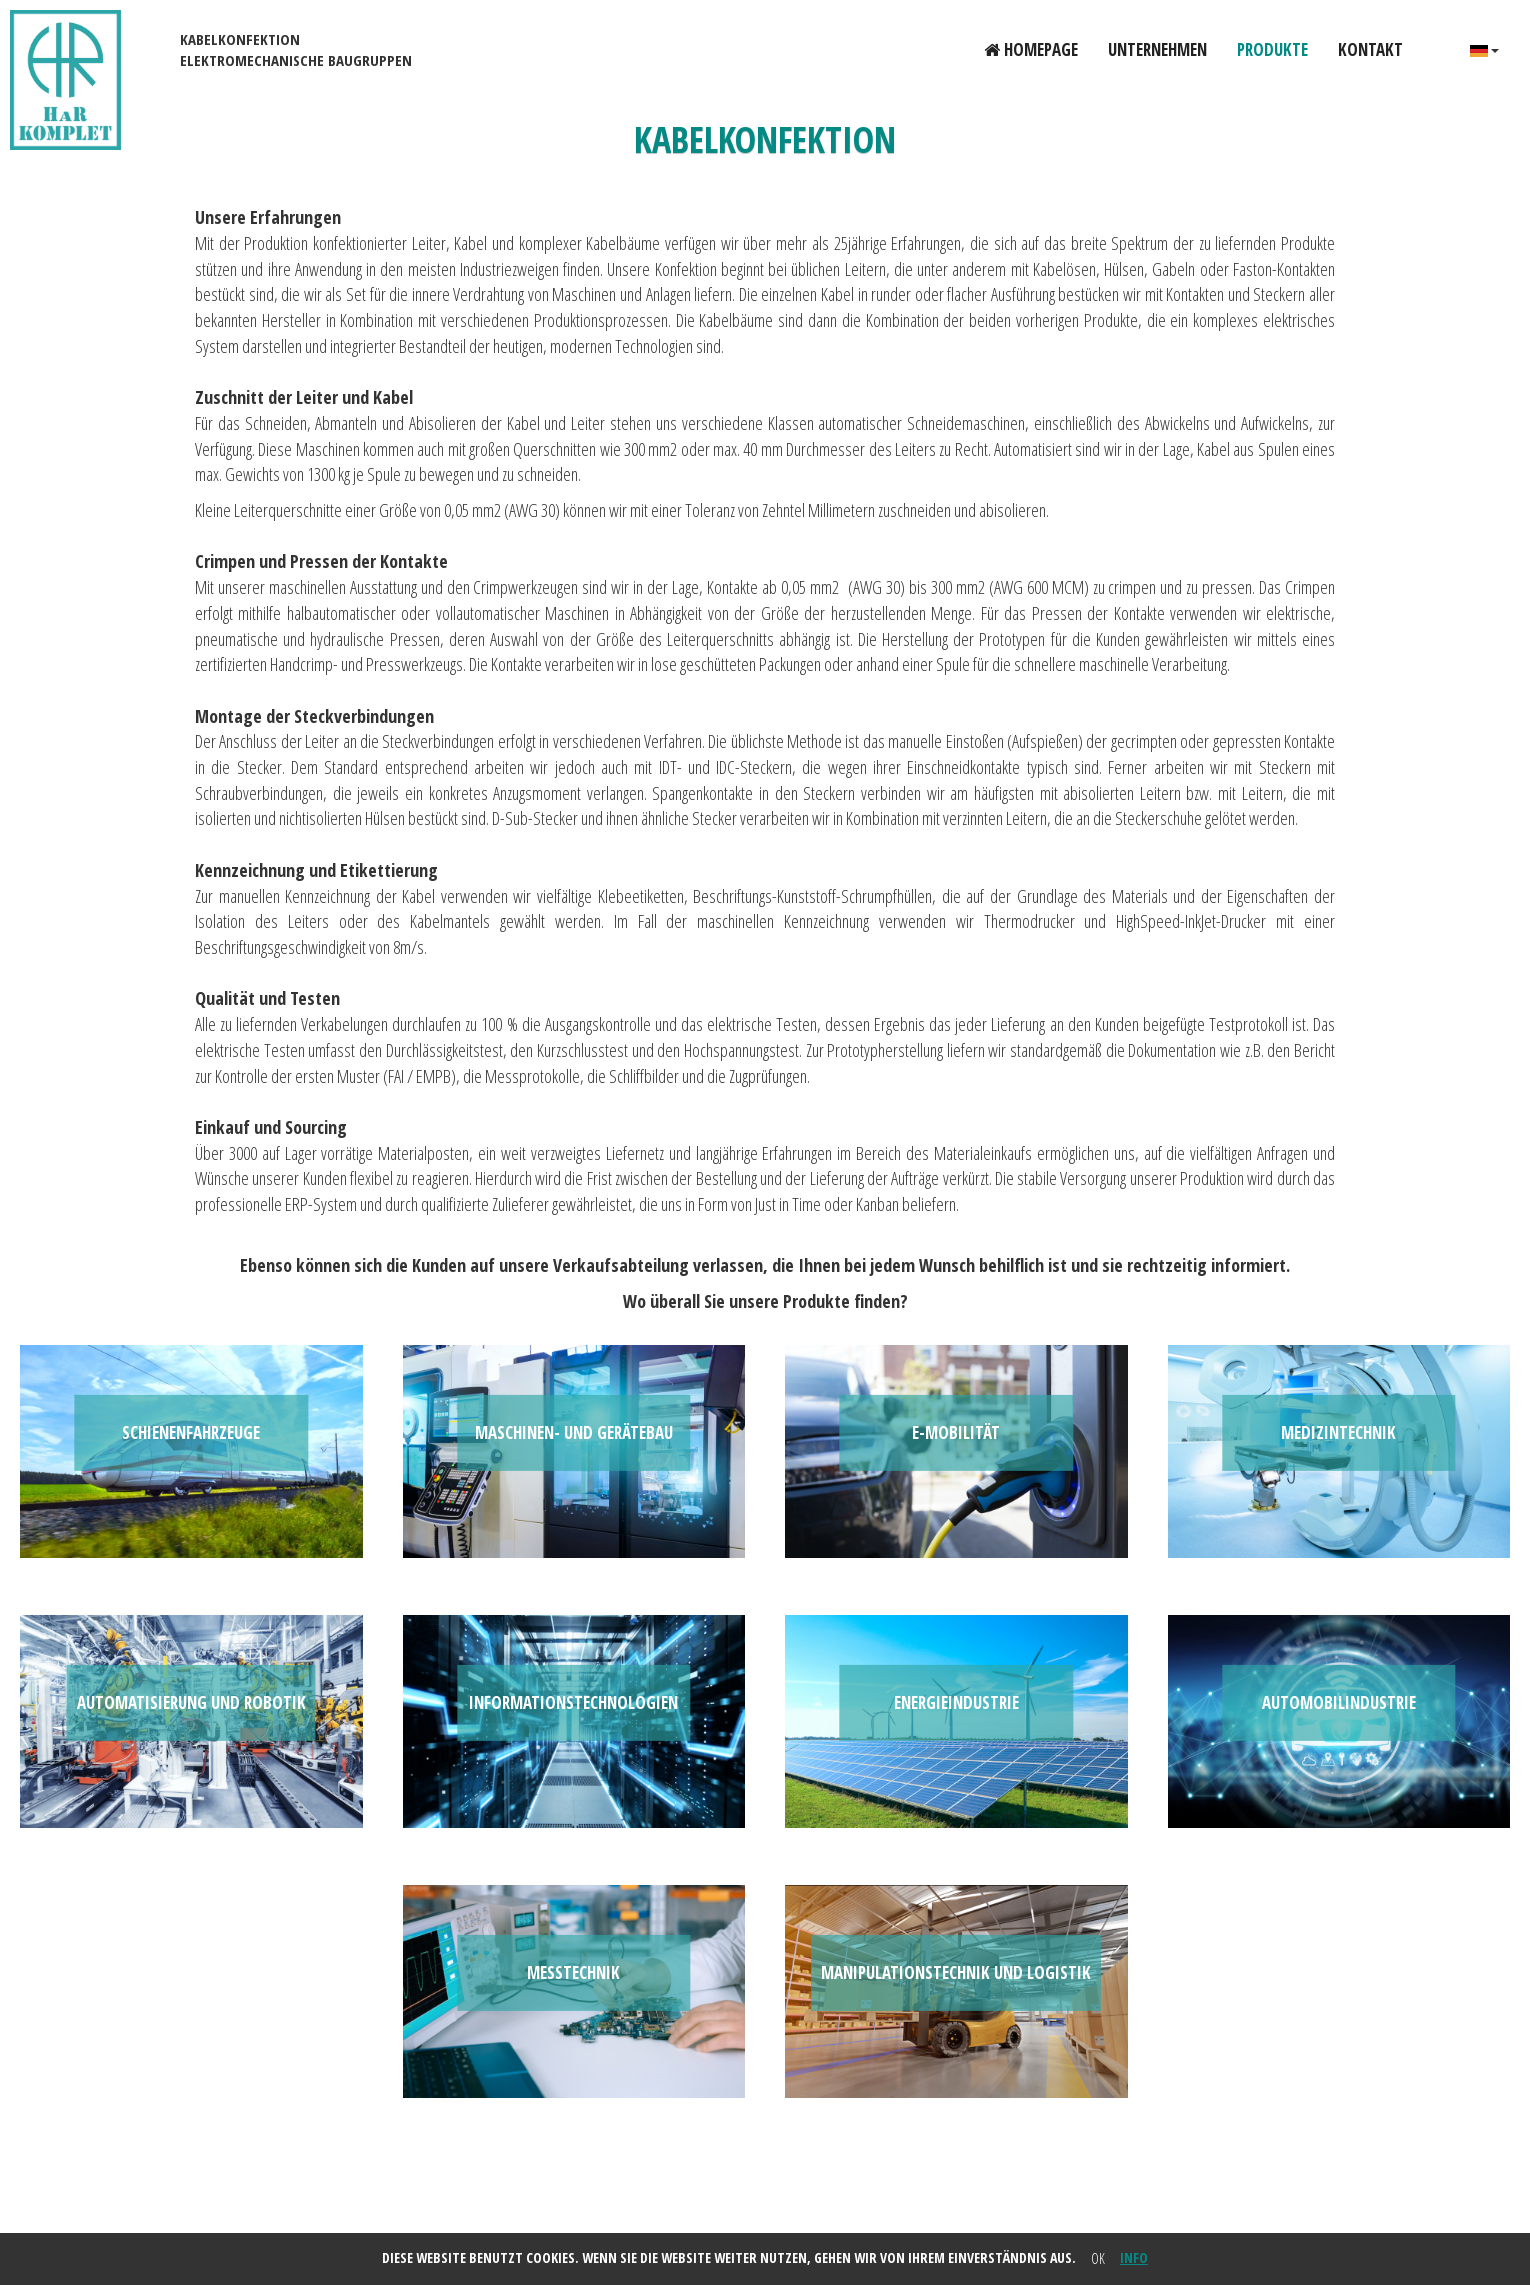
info (1134, 2257)
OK (1098, 2258)
